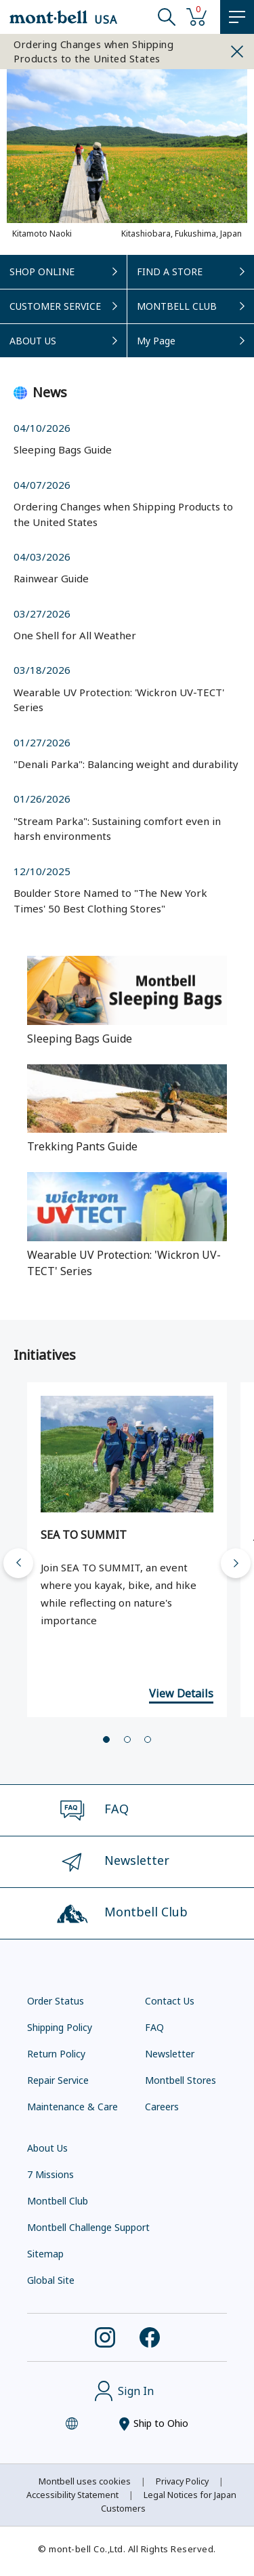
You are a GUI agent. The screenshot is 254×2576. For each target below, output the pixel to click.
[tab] (106, 1738)
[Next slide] (236, 1562)
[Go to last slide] (18, 1562)
